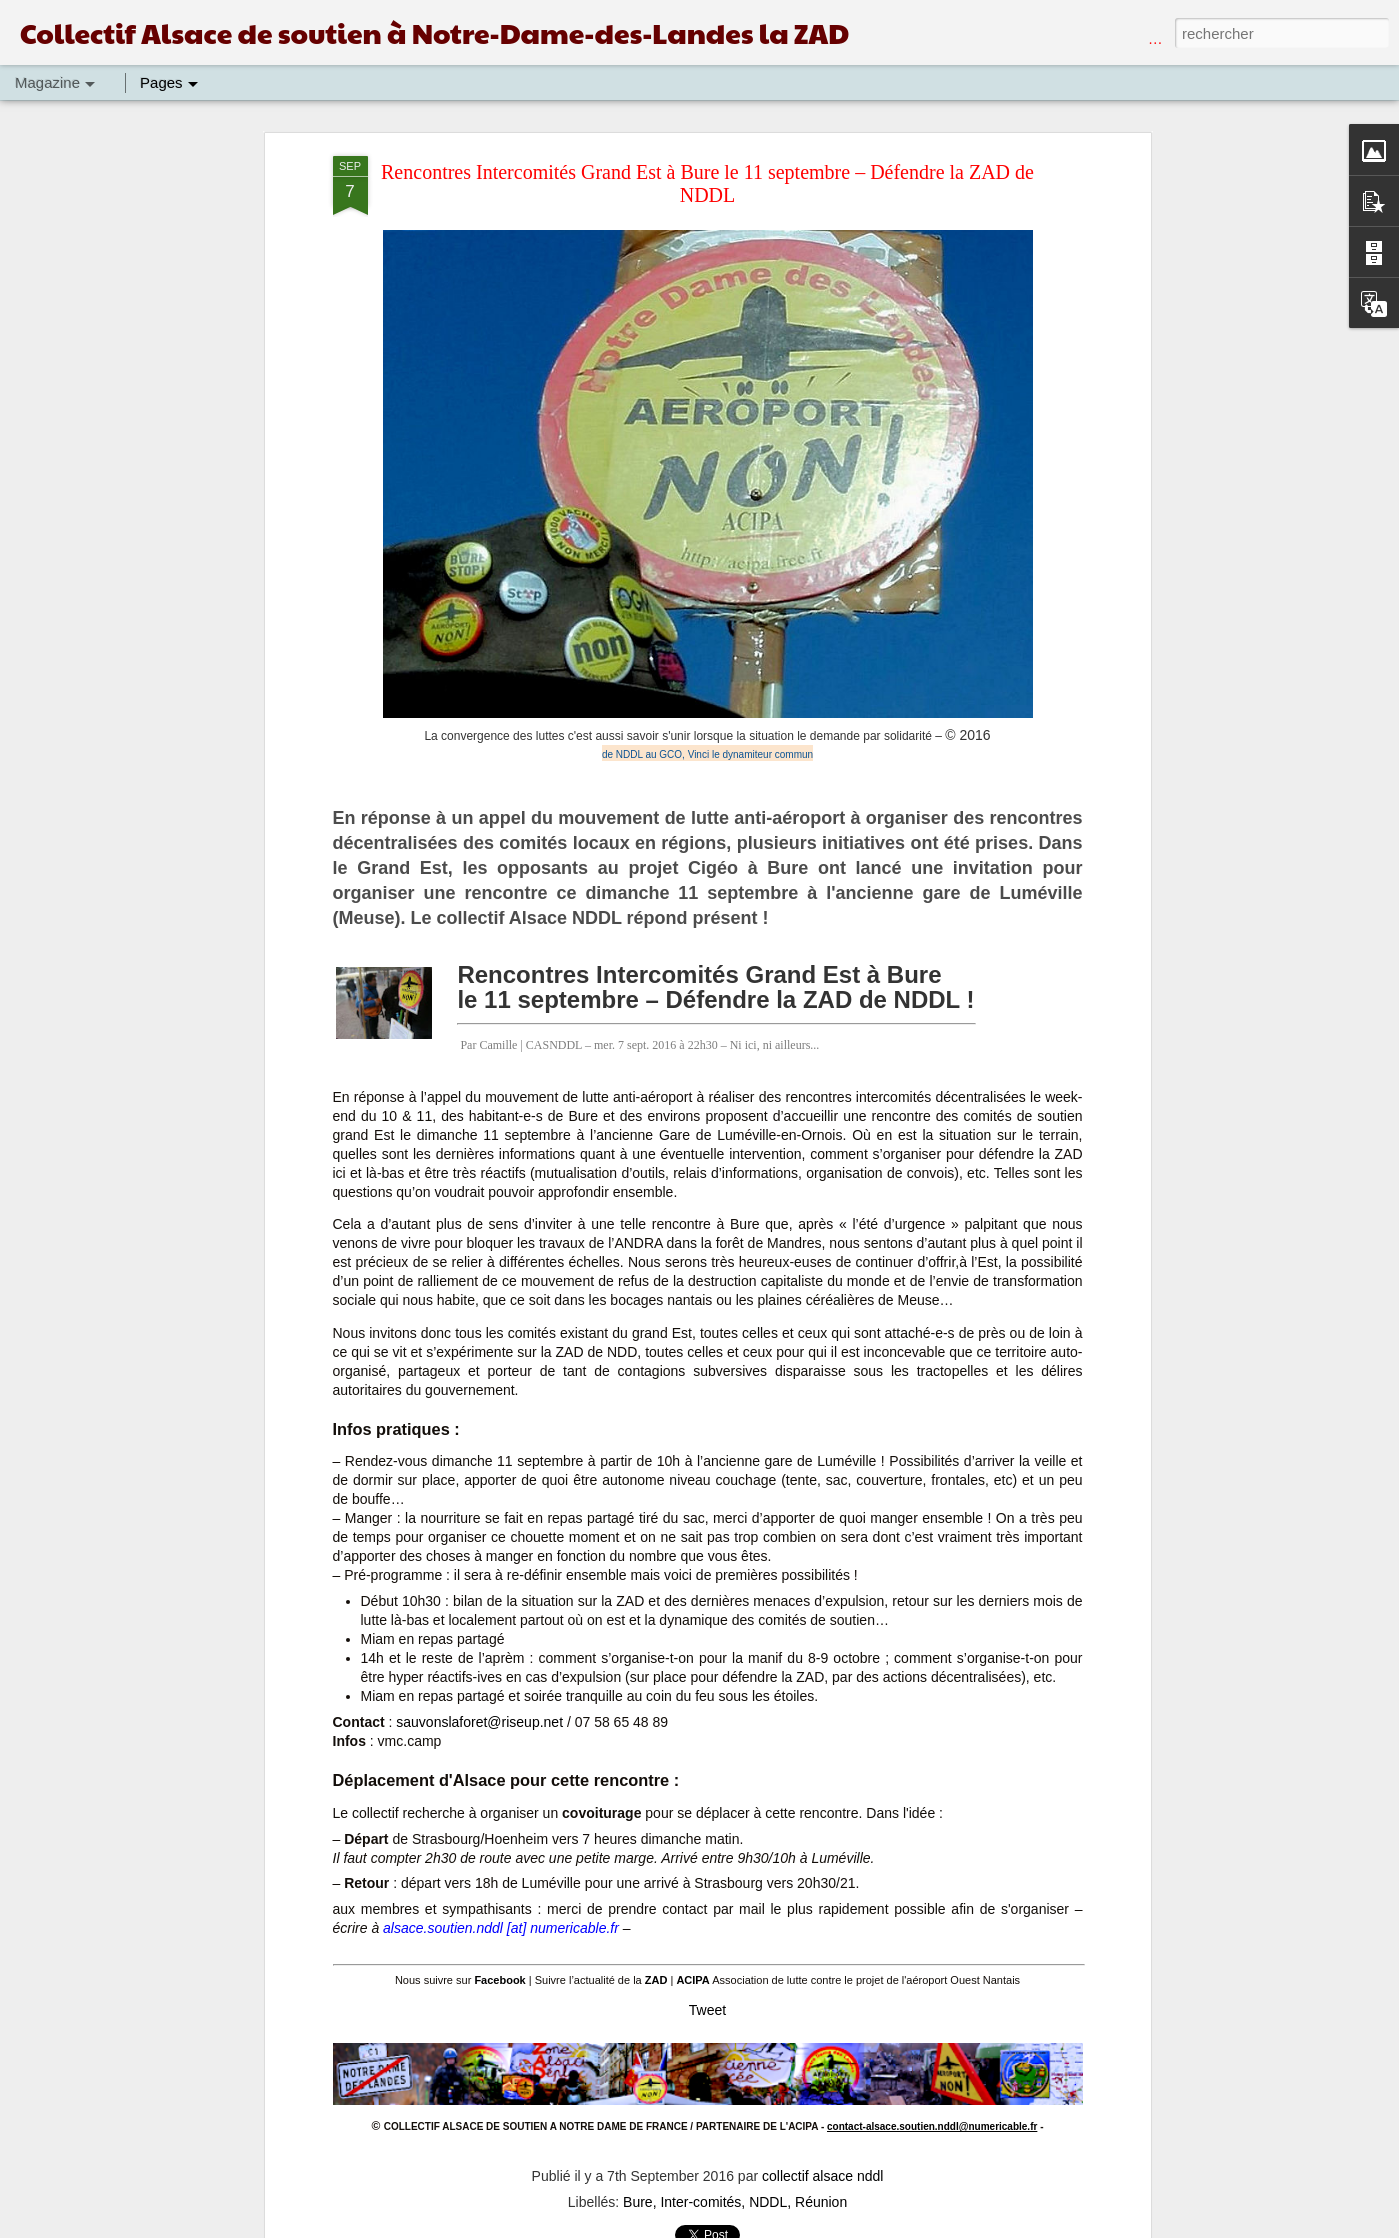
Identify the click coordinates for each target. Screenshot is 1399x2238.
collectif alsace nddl (822, 2176)
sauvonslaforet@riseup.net (479, 1722)
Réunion (821, 2202)
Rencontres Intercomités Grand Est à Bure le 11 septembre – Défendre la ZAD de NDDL (707, 183)
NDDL (768, 2202)
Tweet (707, 2010)
